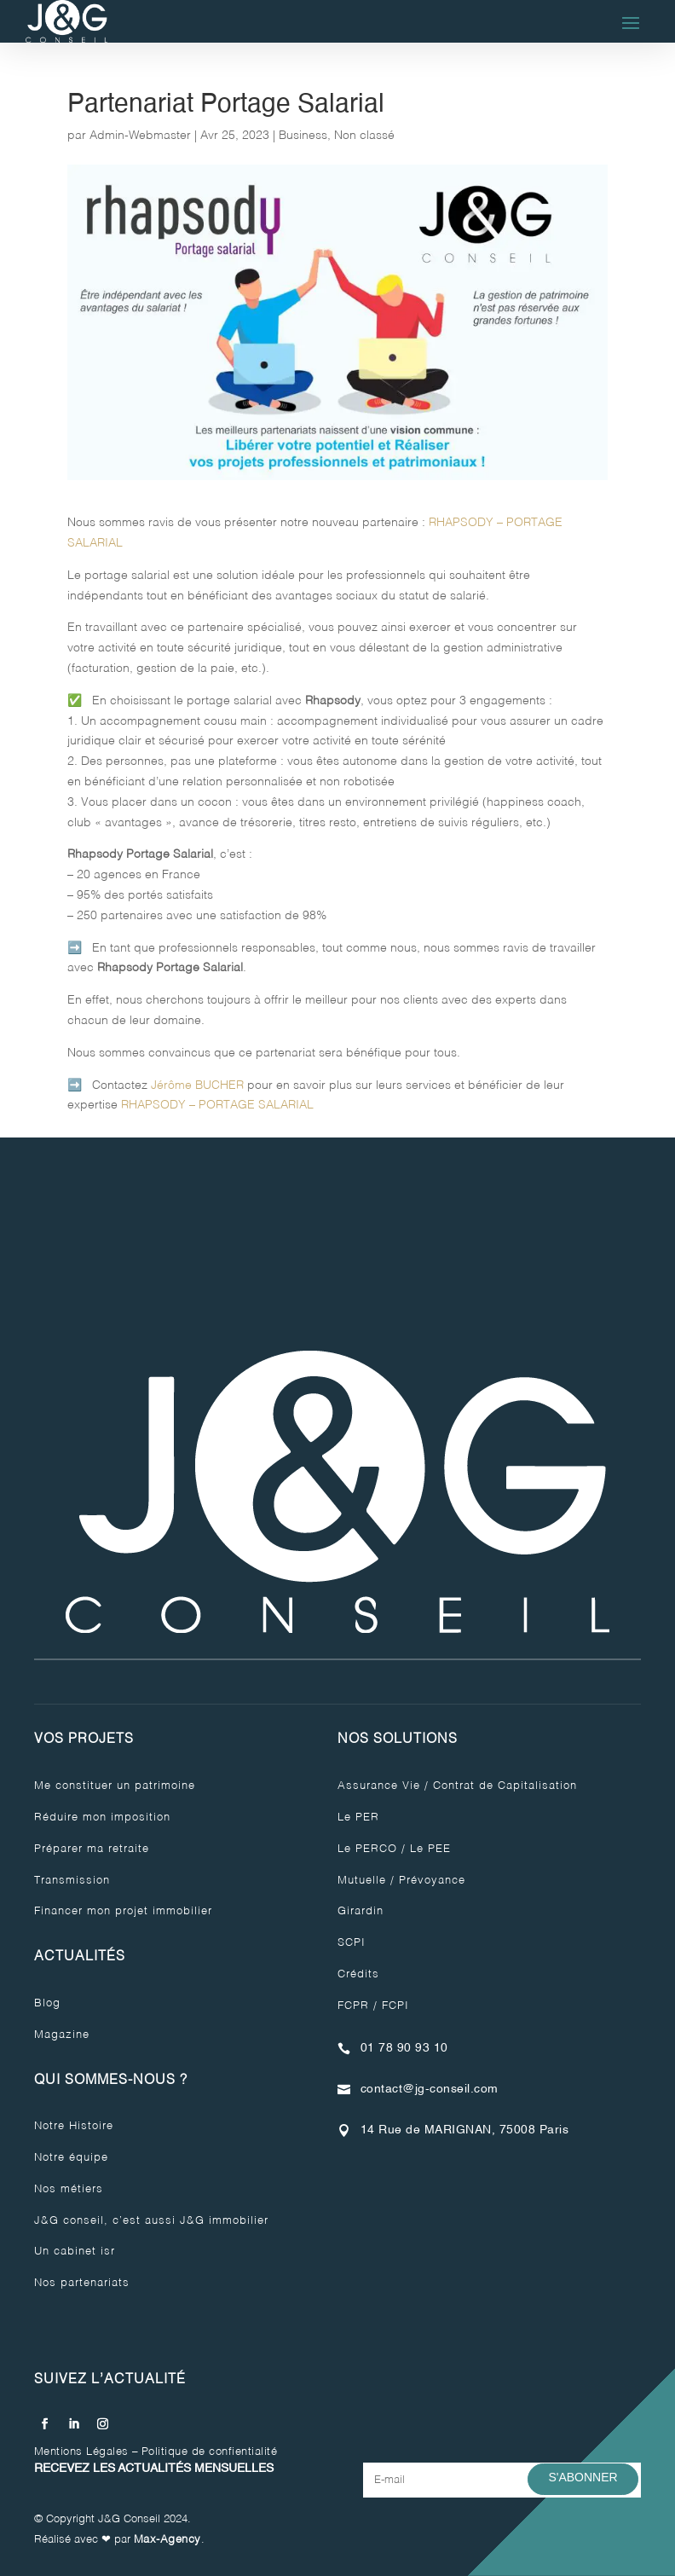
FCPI (395, 2006)
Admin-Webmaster (140, 136)
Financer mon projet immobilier (123, 1911)
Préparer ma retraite (91, 1849)
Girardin (361, 1911)
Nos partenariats (82, 2283)
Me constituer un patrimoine (114, 1786)
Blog (47, 2003)
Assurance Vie (379, 1786)
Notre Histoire (73, 2126)
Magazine (61, 2035)
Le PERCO (367, 1849)
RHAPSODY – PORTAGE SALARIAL (217, 1105)
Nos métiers (68, 2189)
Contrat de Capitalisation (505, 1786)
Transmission (72, 1880)
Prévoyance (432, 1880)
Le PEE (430, 1849)
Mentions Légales (81, 2451)
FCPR (353, 2006)
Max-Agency (167, 2539)
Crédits (358, 1974)
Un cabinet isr (74, 2251)
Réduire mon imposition (102, 1817)
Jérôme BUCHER (197, 1085)
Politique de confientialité (209, 2451)
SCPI (352, 1942)
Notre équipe (71, 2157)
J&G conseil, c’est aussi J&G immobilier (151, 2220)
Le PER (358, 1817)
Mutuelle (362, 1880)
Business (303, 136)
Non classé (364, 136)
